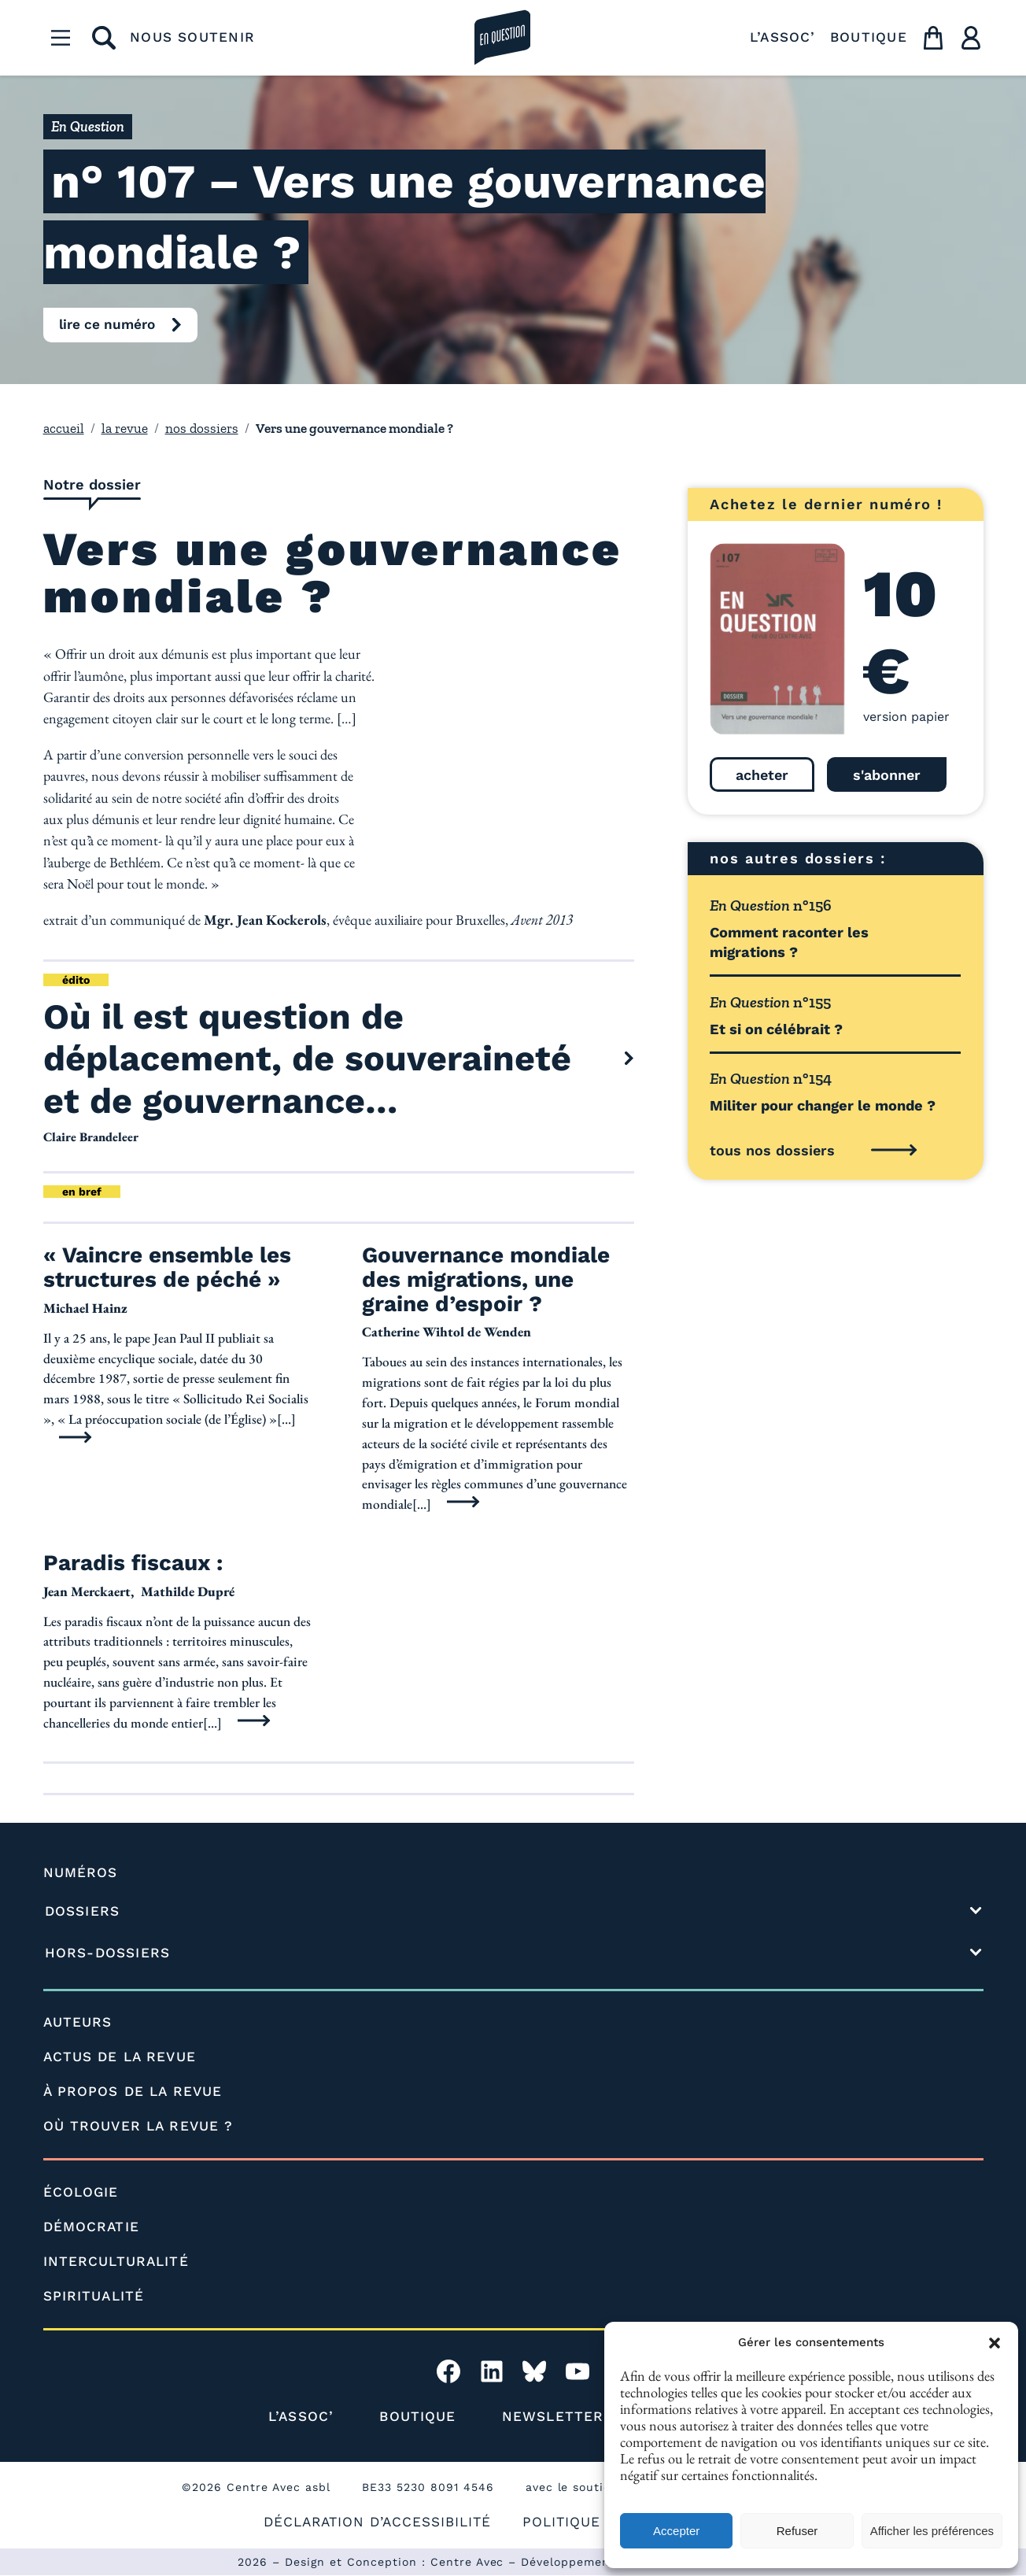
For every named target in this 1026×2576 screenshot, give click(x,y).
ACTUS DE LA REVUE (119, 2057)
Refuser (797, 2530)
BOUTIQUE (868, 37)
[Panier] (933, 38)
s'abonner (887, 775)
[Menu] (60, 37)
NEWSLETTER (552, 2417)
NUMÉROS (80, 1873)
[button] (994, 2343)
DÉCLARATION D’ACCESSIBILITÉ (377, 2522)
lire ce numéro (107, 324)
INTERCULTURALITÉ (116, 2262)
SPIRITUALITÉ (94, 2296)
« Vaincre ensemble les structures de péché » (167, 1268)
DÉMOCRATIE (91, 2227)
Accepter (676, 2530)
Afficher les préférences (932, 2530)
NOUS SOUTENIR (192, 37)
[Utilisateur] (971, 38)
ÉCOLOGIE (81, 2193)
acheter (762, 775)
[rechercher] (104, 38)
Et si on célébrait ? (776, 1029)
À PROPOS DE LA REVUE (133, 2092)
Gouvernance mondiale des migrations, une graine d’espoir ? (486, 1280)
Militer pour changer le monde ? (823, 1105)
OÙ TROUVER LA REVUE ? (138, 2126)
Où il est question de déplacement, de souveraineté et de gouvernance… (307, 1059)
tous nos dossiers (772, 1150)
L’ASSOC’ (783, 37)
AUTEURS (78, 2023)
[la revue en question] (502, 37)
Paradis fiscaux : (133, 1564)
